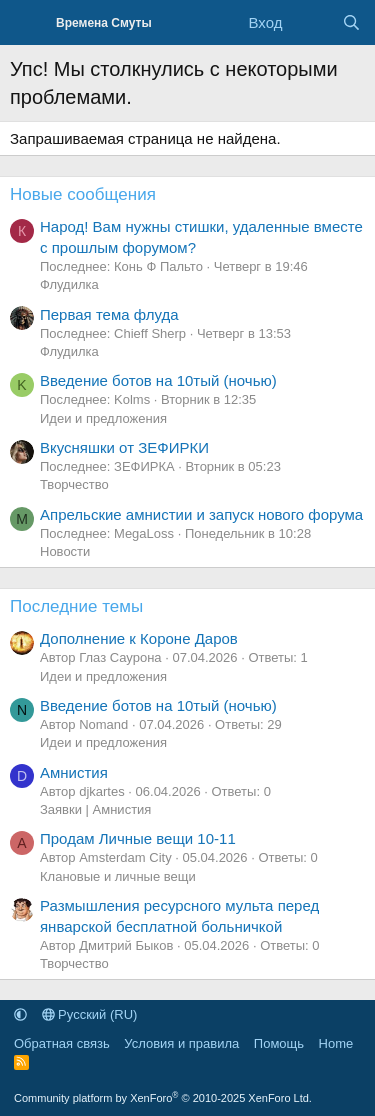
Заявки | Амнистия (95, 809)
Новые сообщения (83, 194)
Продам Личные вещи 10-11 (138, 838)
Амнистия (74, 772)
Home (336, 1043)
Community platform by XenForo (163, 1098)
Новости (65, 551)
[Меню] (27, 23)
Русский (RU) (90, 1014)
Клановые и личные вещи (118, 876)
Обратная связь (62, 1043)
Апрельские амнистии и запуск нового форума (201, 514)
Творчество (74, 484)
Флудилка (69, 284)
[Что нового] (311, 22)
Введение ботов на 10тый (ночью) (158, 380)
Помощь (279, 1043)
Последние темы (76, 606)
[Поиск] (351, 22)
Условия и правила (181, 1043)
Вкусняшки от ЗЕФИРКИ (124, 447)
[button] (20, 1014)
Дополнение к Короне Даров (139, 638)
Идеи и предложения (103, 418)
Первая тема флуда (109, 314)
